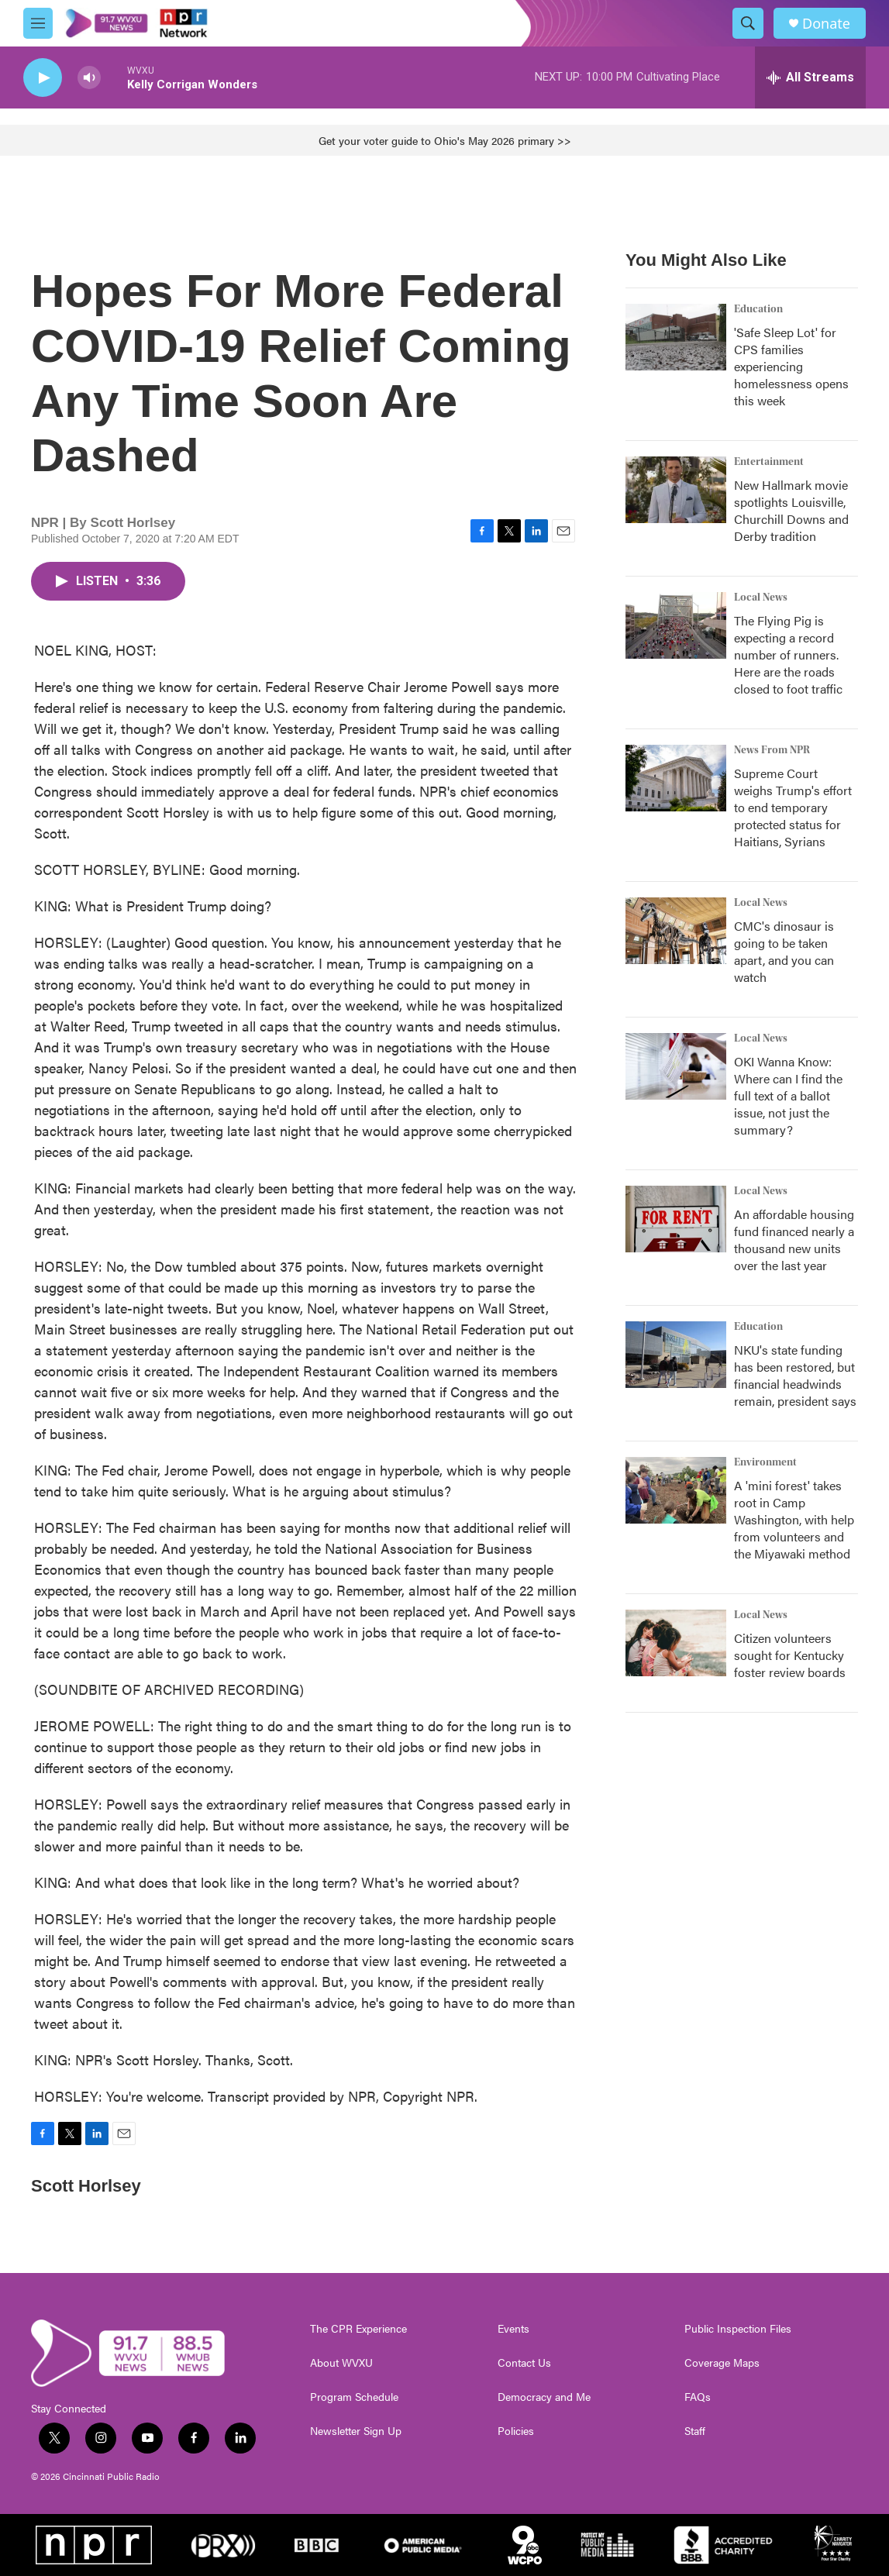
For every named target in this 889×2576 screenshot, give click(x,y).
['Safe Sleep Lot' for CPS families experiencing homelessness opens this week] (675, 337)
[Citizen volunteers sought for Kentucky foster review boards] (675, 1643)
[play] (42, 78)
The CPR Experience (358, 2329)
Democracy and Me (544, 2397)
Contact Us (524, 2363)
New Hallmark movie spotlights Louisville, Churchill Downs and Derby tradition (791, 510)
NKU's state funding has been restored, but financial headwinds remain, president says (795, 1375)
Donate (826, 23)
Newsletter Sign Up (355, 2431)
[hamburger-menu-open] (38, 23)
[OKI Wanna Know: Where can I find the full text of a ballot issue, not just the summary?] (675, 1066)
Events (513, 2329)
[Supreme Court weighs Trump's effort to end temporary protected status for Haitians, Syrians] (675, 778)
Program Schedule (354, 2397)
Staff (694, 2431)
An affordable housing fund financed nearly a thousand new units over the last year (794, 1239)
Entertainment (769, 462)
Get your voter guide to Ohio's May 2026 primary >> (445, 140)
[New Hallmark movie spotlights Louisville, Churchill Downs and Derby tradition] (675, 489)
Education (758, 309)
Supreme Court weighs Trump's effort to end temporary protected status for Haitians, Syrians (793, 807)
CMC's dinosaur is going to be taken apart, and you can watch (784, 951)
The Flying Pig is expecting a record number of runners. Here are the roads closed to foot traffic (788, 654)
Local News (760, 597)
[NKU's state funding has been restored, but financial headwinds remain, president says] (675, 1354)
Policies (516, 2431)
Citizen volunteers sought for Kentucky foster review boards (790, 1655)
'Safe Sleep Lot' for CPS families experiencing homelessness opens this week (791, 366)
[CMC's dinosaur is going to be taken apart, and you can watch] (675, 930)
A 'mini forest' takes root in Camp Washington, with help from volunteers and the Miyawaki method (794, 1519)
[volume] (89, 77)
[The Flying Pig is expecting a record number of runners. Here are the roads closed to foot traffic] (675, 625)
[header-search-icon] (747, 23)
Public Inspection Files (737, 2329)
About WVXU (341, 2363)
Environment (765, 1462)
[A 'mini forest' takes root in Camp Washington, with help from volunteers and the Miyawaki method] (675, 1490)
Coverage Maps (722, 2363)
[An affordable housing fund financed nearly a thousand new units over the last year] (675, 1219)
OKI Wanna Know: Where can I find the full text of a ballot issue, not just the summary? (788, 1095)
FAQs (697, 2397)
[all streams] (810, 77)
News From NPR (772, 750)
